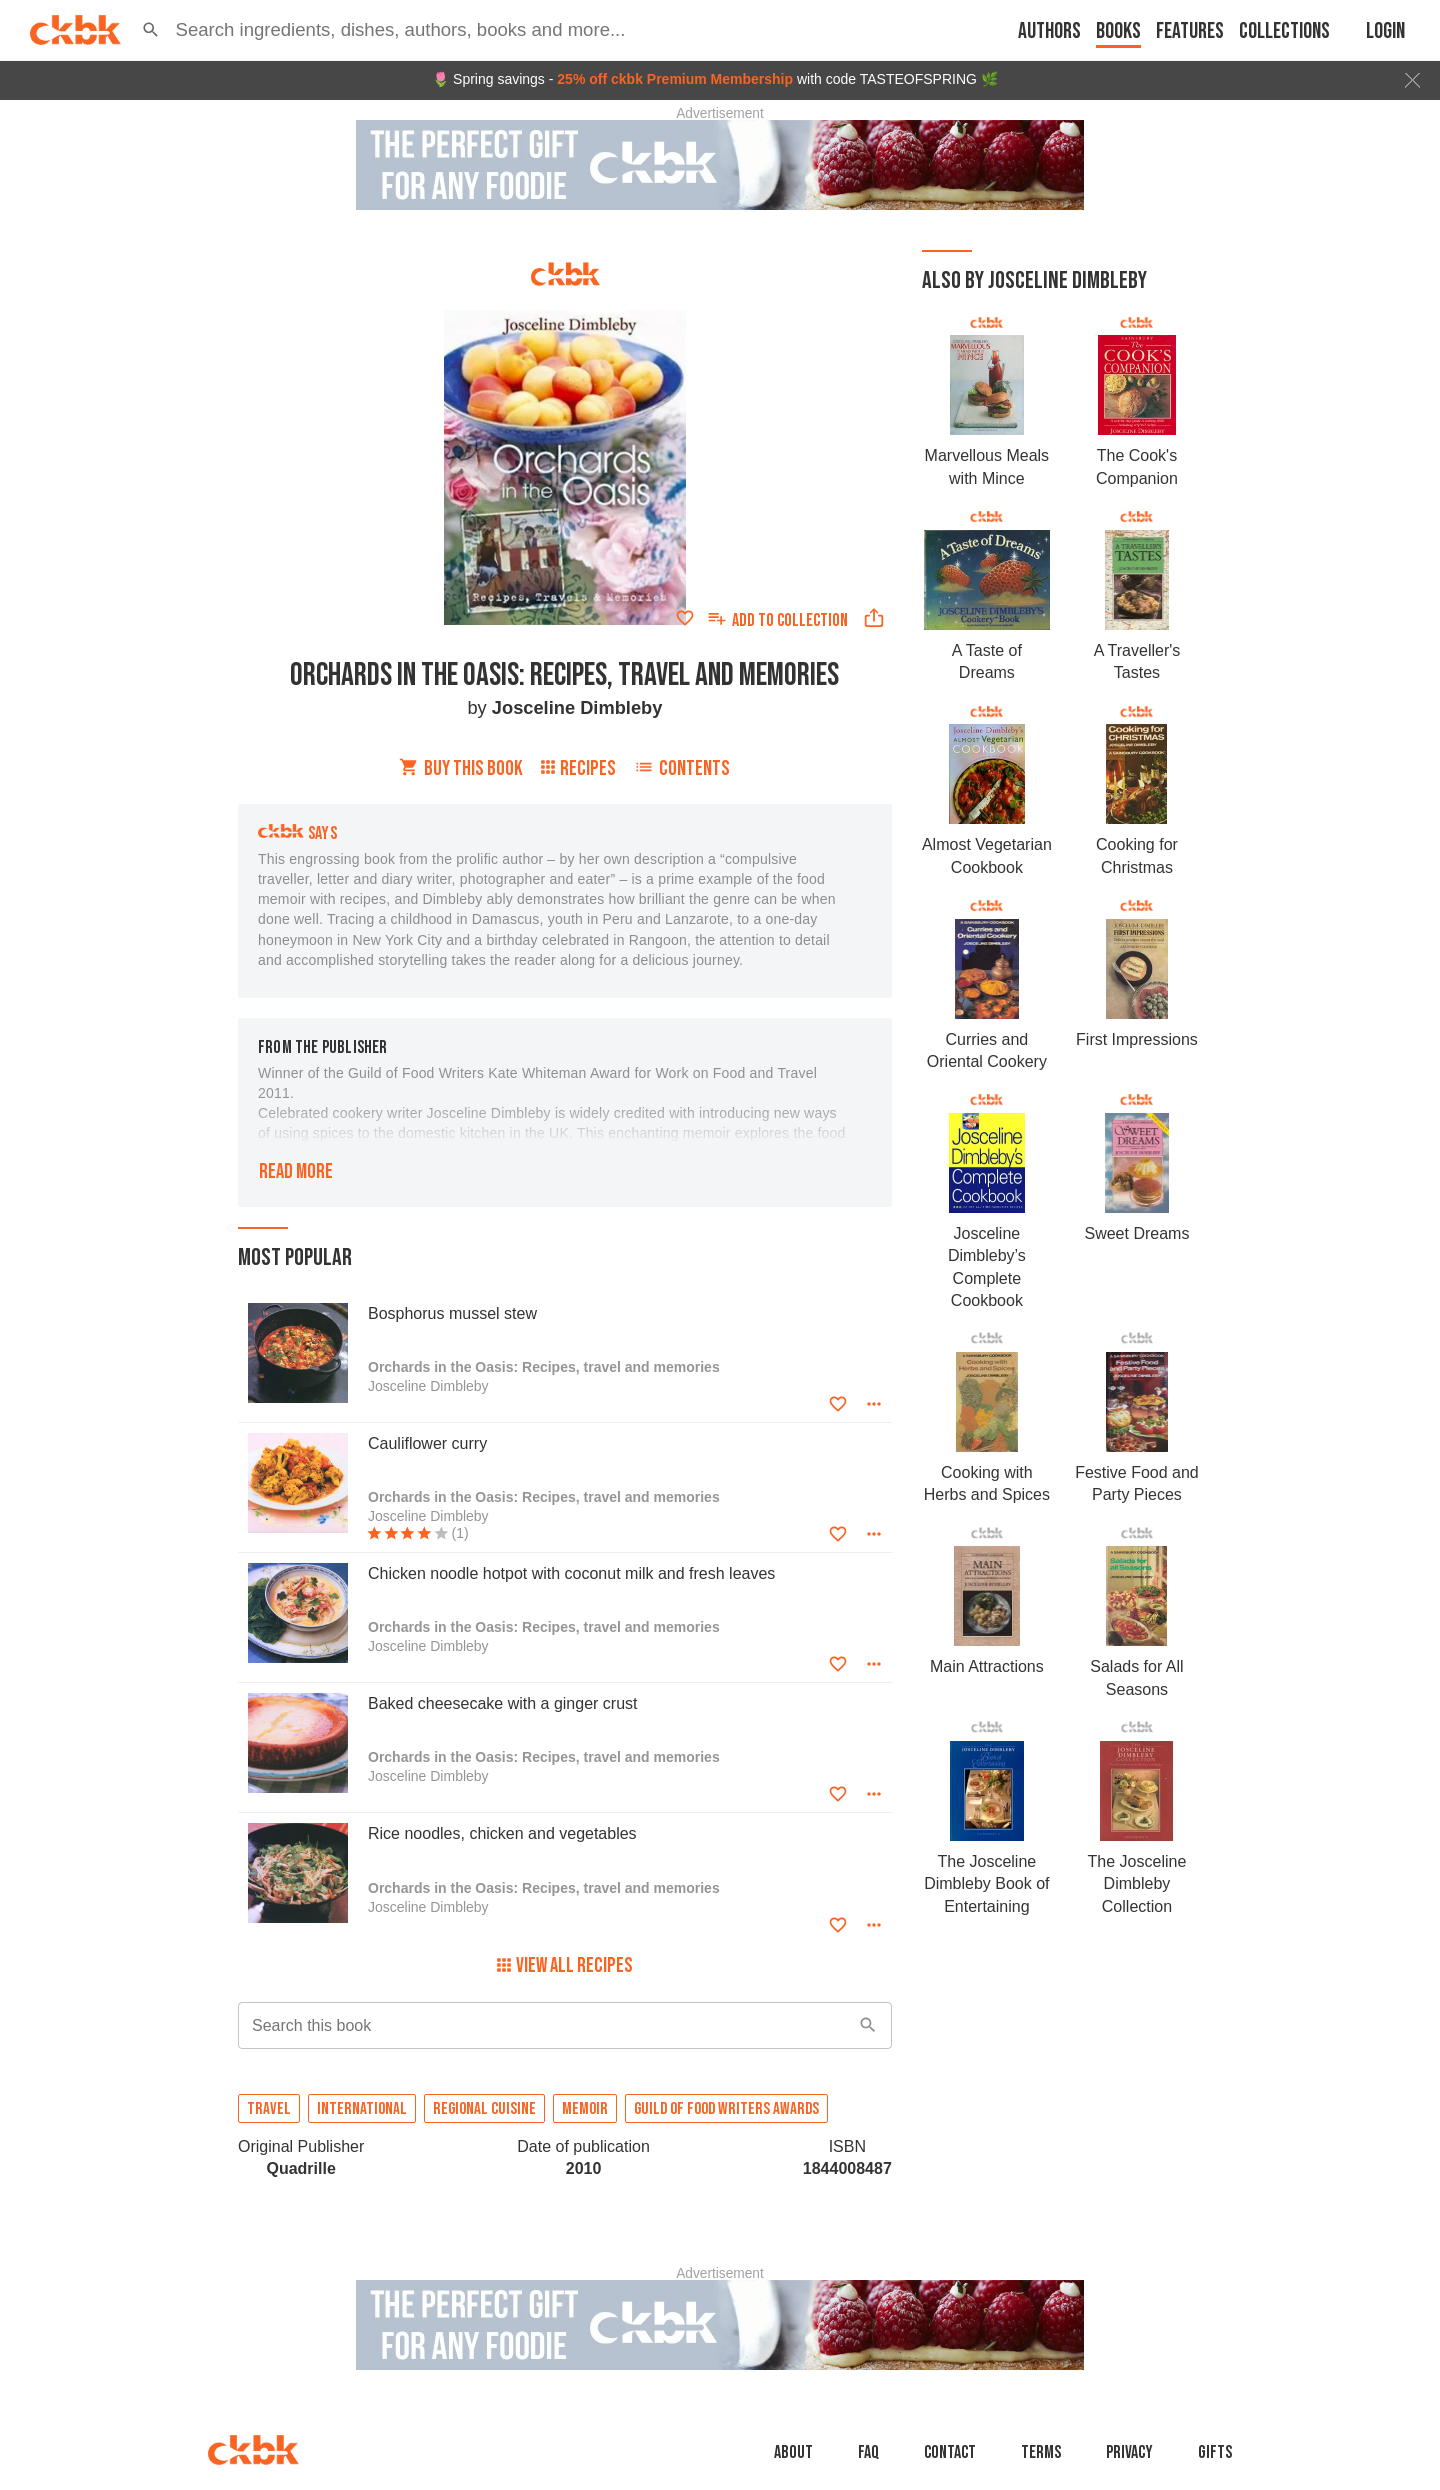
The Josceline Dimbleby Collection (1137, 1884)
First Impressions (1137, 1039)
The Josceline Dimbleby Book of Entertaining (986, 1884)
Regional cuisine (484, 2109)
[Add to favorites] (685, 618)
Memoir (585, 2109)
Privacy (1129, 2452)
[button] (151, 30)
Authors (1049, 31)
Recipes (578, 768)
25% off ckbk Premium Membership (675, 79)
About (793, 2452)
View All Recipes (565, 1965)
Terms (1041, 2452)
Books (1118, 31)
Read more (296, 1171)
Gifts (1215, 2452)
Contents (682, 768)
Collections (1284, 31)
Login (1385, 31)
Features (1190, 31)
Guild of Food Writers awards (726, 2109)
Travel (269, 2109)
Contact (950, 2452)
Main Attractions (987, 1666)
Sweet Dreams (1136, 1233)
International (362, 2109)
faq (868, 2452)
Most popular (295, 1257)
